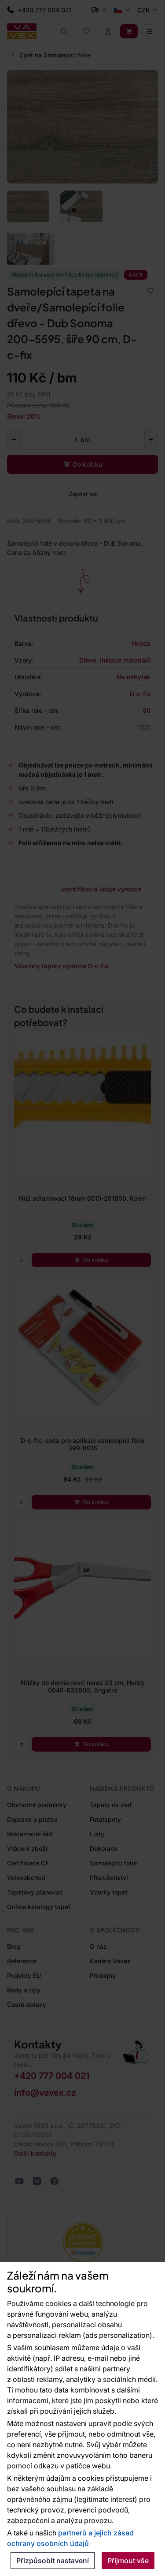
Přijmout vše (128, 2560)
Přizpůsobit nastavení (52, 2560)
